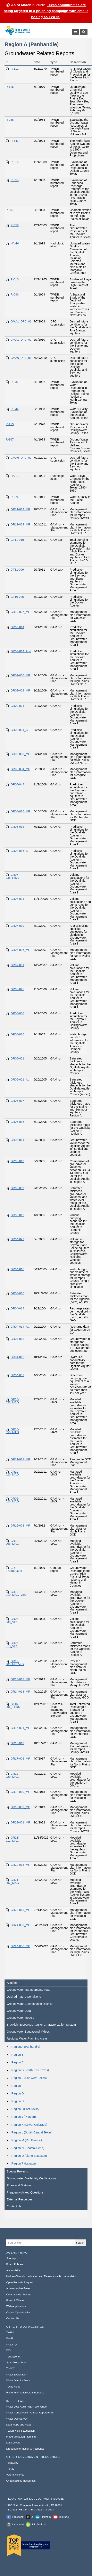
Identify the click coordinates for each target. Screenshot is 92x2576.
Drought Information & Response (25, 2448)
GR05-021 (17, 1058)
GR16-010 (17, 1743)
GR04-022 (17, 1239)
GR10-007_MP (20, 611)
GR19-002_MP (20, 1807)
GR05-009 (17, 1188)
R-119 (10, 424)
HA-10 (14, 243)
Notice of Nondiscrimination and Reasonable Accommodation (41, 2276)
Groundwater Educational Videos (28, 2031)
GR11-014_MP (20, 509)
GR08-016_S (19, 850)
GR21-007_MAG (12, 1881)
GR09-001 (17, 705)
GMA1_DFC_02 (20, 339)
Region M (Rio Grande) (26, 2140)
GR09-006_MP (20, 675)
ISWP (9, 2338)
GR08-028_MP (20, 811)
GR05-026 (17, 1034)
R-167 (10, 439)
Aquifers (12, 1982)
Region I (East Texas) (25, 2109)
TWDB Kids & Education (20, 2430)
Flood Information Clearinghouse (25, 2392)
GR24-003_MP (20, 1925)
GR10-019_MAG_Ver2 (16, 1593)
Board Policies (14, 2264)
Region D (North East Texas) (30, 2070)
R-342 (14, 409)
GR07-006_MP (20, 949)
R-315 (14, 162)
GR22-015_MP (20, 1864)
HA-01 (14, 475)
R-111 (14, 68)
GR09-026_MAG (12, 1500)
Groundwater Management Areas (28, 1989)
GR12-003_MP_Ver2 (15, 1662)
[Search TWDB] (83, 32)
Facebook (18, 2516)
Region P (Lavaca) (23, 2163)
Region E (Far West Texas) (29, 2078)
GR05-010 (17, 1161)
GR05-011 (17, 1140)
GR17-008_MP (20, 1758)
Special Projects (17, 2171)
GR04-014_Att (19, 1326)
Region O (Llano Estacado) (29, 2155)
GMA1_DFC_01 (20, 321)
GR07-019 (17, 925)
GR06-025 (17, 989)
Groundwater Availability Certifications (31, 2178)
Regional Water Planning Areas (27, 2038)
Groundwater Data (19, 2010)
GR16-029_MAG (12, 1775)
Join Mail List (39, 2524)
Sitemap (11, 2258)
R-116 (10, 86)
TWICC (10, 2368)
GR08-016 (17, 826)
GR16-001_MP (20, 1728)
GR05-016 (17, 1121)
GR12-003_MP (20, 1525)
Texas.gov (12, 2462)
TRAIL (10, 2468)
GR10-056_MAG (12, 1431)
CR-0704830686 (14, 1569)
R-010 (14, 279)
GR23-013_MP (20, 1909)
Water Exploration (16, 2374)
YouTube (64, 2516)
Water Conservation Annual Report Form (30, 2412)
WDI (8, 2350)
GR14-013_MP (20, 1691)
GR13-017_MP (20, 1679)
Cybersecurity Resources (21, 2480)
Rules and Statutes (19, 2185)
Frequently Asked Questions (25, 2192)
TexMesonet (13, 2356)
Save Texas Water (16, 2362)
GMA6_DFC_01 (20, 357)
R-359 (14, 225)
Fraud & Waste (15, 2300)
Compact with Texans (18, 2294)
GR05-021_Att (19, 1079)
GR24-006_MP (20, 1946)
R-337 (14, 382)
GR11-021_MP (20, 1459)
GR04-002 (17, 1375)
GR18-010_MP (20, 1791)
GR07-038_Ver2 (12, 1620)
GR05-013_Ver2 (12, 1644)
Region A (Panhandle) (25, 2046)
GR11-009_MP (20, 524)
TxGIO (10, 2332)
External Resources (20, 2199)
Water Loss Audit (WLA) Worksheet (27, 2406)
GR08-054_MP (20, 769)
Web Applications (16, 2306)
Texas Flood (13, 2386)
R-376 (14, 496)
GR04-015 (17, 1293)
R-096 (14, 294)
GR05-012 (17, 1215)
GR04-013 (17, 1338)
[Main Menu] (75, 32)
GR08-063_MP (20, 754)
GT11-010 (17, 539)
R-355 (14, 180)
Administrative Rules (18, 2288)
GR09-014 (17, 627)
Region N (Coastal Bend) (27, 2148)
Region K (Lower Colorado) (29, 2124)
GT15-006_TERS (13, 1705)
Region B (17, 2054)
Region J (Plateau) (23, 2116)
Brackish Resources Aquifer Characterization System (41, 2024)
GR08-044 (17, 784)
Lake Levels (13, 2442)
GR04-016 (17, 1269)
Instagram (18, 2524)
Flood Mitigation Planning (21, 2436)
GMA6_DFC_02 (20, 457)
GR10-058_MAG (12, 1401)
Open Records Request (20, 2282)
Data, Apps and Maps (18, 2424)
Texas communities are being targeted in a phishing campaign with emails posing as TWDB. (46, 11)
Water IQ (11, 2344)
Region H (17, 2101)
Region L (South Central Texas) (31, 2132)
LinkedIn (46, 2516)
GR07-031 (17, 898)
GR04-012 (17, 1357)
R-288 (10, 119)
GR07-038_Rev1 (12, 876)
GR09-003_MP (20, 690)
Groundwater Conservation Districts (30, 2003)
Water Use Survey (16, 2418)
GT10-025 (17, 596)
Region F (17, 2085)
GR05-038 (17, 1013)
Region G (17, 2093)
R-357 (10, 210)
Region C (17, 2062)
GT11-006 (17, 569)
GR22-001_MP (20, 1822)
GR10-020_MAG (12, 1473)
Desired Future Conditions (24, 1996)
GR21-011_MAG (12, 1839)
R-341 (14, 140)
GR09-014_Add (20, 651)
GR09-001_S (19, 730)
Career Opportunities (18, 2312)
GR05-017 (17, 1100)
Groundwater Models (20, 2017)
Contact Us (14, 2206)
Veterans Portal (15, 2474)
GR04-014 (17, 1308)
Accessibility (13, 2270)
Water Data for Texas (18, 2380)
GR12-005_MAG (12, 1542)
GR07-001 (17, 965)
